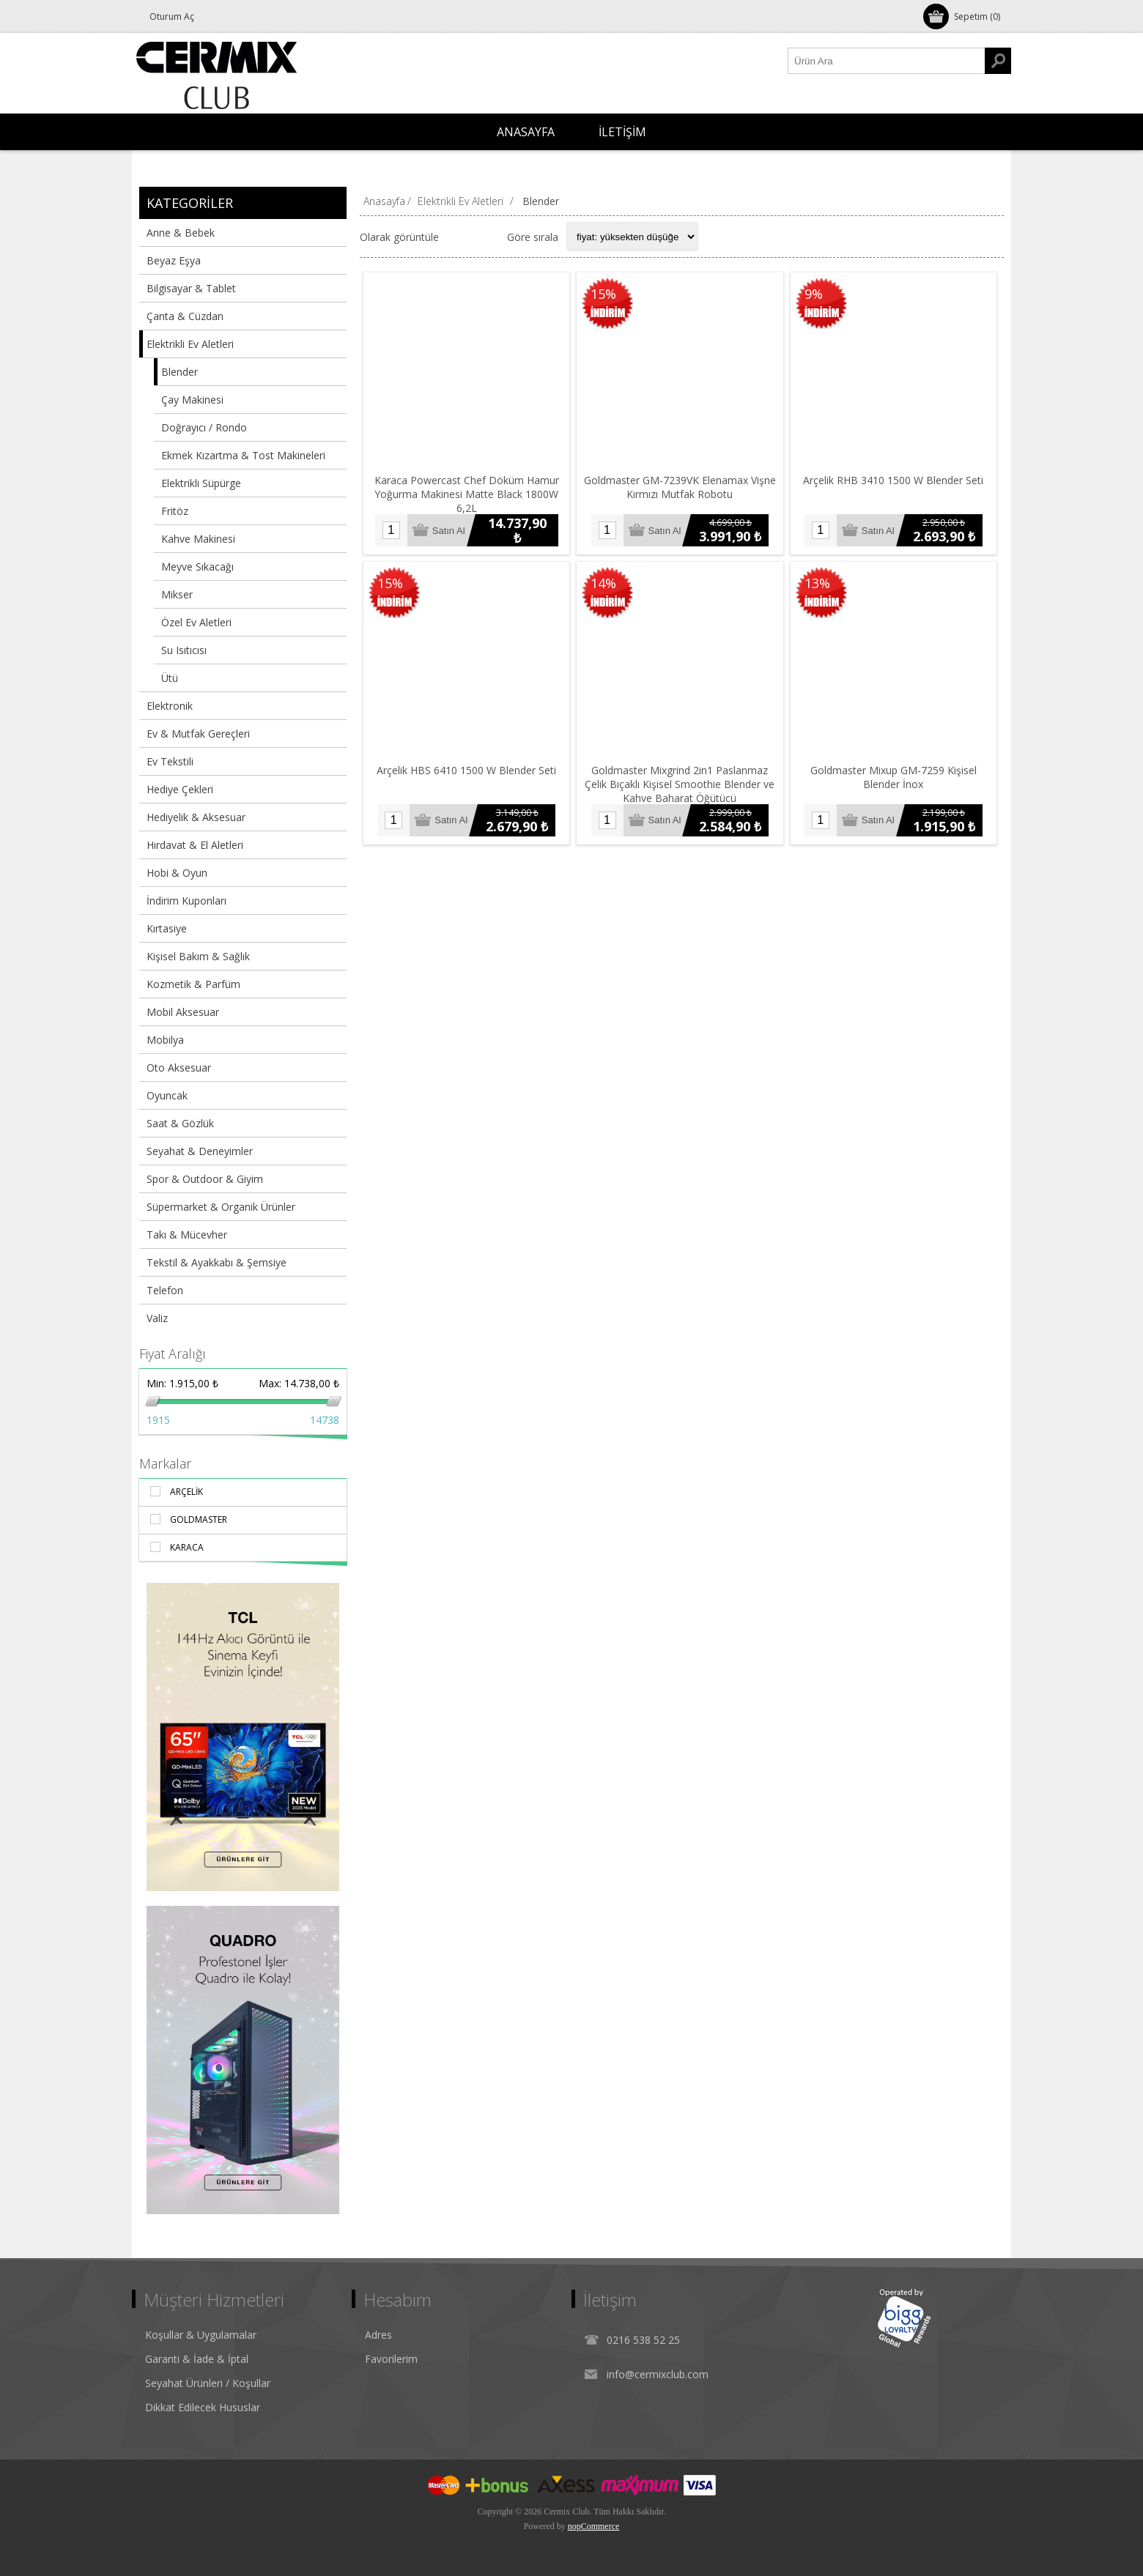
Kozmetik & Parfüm (193, 984)
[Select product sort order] (632, 236)
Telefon (165, 1290)
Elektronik (170, 706)
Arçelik (186, 1491)
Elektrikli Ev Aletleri (190, 344)
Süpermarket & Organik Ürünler (221, 1207)
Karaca (187, 1547)
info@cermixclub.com (658, 2374)
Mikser (177, 594)
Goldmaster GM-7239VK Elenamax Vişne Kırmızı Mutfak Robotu (680, 487)
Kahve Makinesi (198, 539)
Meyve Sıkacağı (197, 567)
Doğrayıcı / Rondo (204, 427)
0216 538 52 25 (643, 2340)
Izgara (458, 236)
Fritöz (174, 511)
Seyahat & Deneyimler (200, 1151)
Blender (179, 372)
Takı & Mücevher (187, 1234)
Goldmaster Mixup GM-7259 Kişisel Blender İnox (893, 777)
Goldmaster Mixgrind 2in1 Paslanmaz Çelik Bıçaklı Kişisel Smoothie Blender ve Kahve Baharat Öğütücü (679, 784)
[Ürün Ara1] (886, 61)
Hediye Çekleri (180, 789)
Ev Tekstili (170, 761)
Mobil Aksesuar (183, 1012)
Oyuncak (167, 1095)
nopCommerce (594, 2526)
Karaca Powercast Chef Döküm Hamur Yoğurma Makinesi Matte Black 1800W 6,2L (466, 494)
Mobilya (165, 1040)
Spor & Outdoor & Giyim (205, 1179)
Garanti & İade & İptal (196, 2359)
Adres (378, 2335)
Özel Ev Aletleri (196, 622)
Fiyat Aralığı (172, 1353)
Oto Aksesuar (179, 1067)
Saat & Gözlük (180, 1123)
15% (603, 293)
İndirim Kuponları (186, 900)
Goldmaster (198, 1519)
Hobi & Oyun (177, 873)
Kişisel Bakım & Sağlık (198, 956)
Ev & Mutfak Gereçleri (198, 733)
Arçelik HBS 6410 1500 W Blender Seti (466, 770)
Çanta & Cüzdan (185, 316)
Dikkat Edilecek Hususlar (202, 2407)
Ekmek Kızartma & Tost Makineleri (243, 455)
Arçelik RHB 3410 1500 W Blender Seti (893, 480)
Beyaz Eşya (174, 260)
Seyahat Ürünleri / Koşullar (207, 2383)
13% (817, 583)
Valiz (157, 1318)
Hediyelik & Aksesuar (196, 817)
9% (813, 293)
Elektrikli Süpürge (201, 483)
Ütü (169, 678)
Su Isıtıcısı (184, 650)
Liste (486, 236)
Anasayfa (384, 201)
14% (603, 583)
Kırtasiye (167, 928)
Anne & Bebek (181, 233)
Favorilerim (391, 2359)
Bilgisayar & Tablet (191, 288)
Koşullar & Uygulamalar (200, 2335)
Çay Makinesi (192, 400)
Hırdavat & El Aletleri (195, 845)
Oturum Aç (171, 16)
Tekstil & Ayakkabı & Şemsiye (216, 1262)
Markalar (165, 1463)
